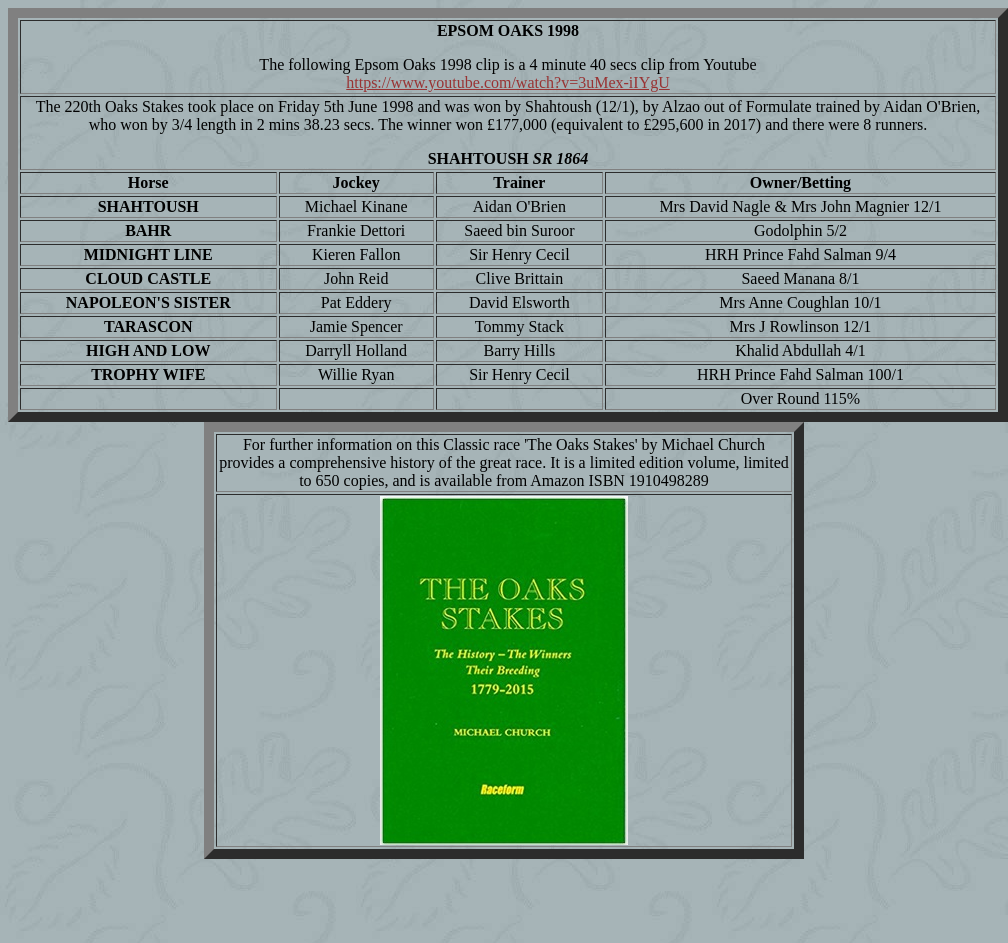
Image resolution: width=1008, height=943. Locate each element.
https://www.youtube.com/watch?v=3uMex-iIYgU (507, 82)
